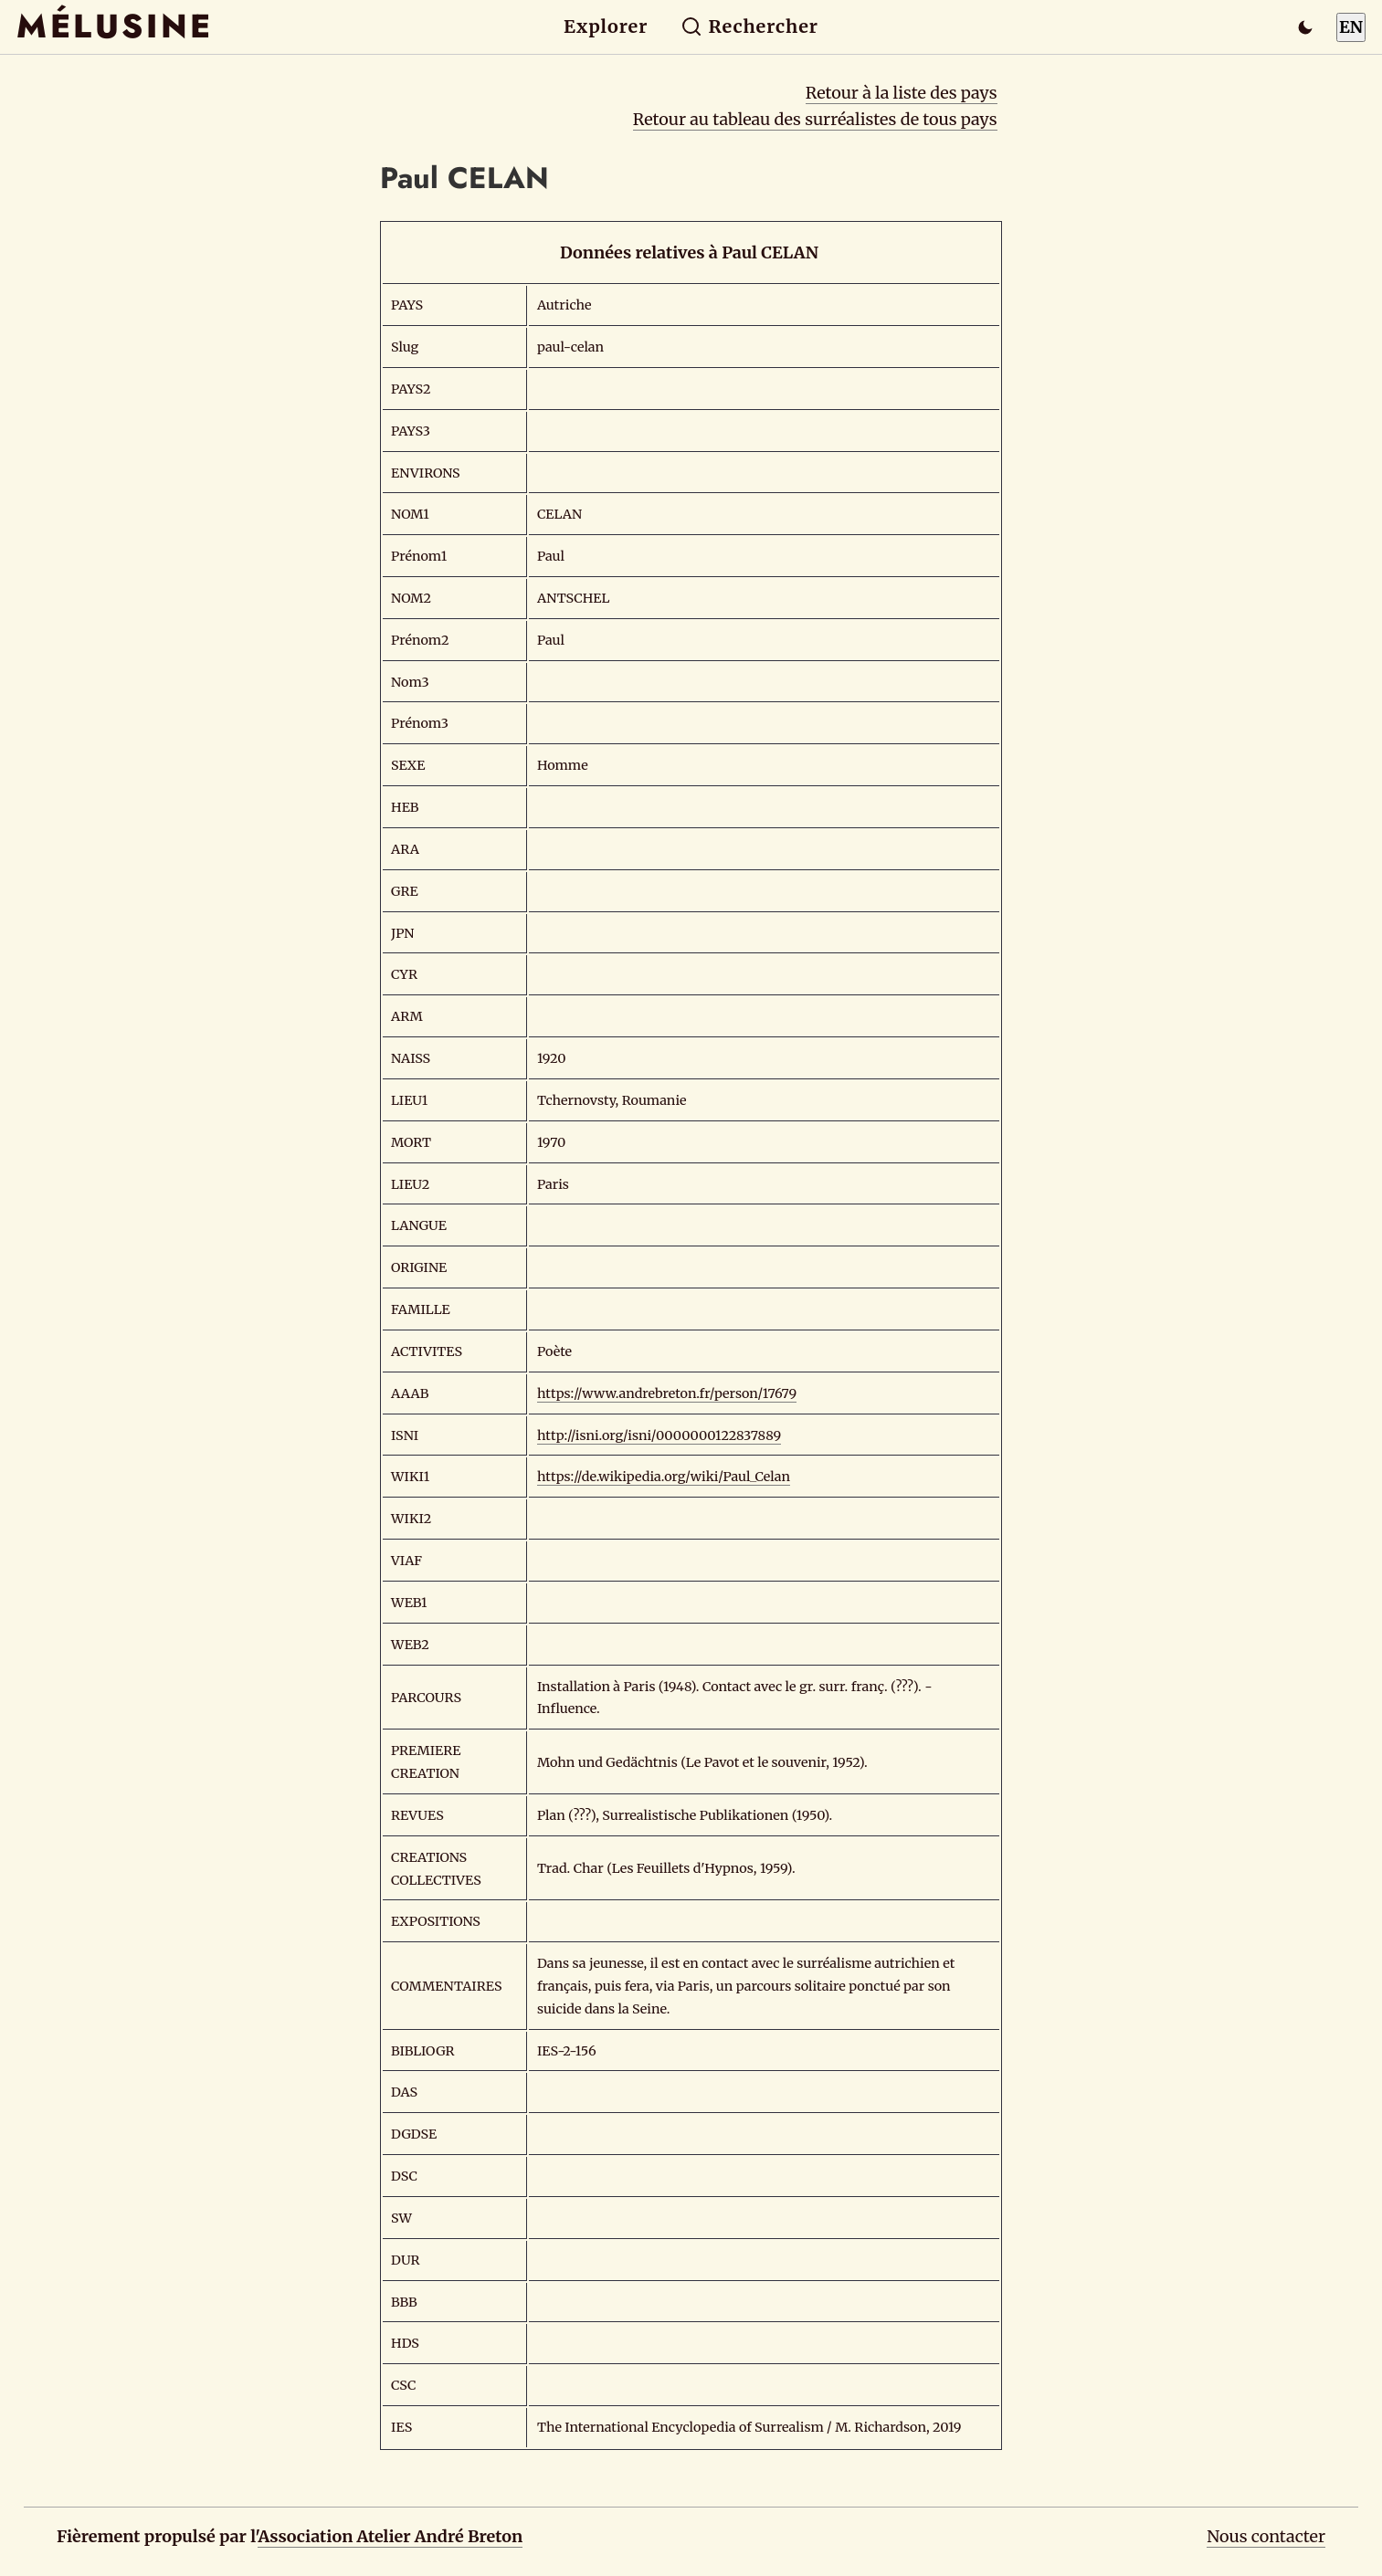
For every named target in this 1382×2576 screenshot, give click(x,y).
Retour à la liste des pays (901, 92)
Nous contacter (1266, 2536)
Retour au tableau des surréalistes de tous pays (815, 119)
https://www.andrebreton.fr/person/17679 (666, 1393)
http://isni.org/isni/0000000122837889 (659, 1435)
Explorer (606, 26)
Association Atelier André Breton (390, 2536)
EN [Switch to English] (1351, 26)
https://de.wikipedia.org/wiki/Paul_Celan (663, 1476)
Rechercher (749, 26)
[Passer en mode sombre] (1305, 27)
